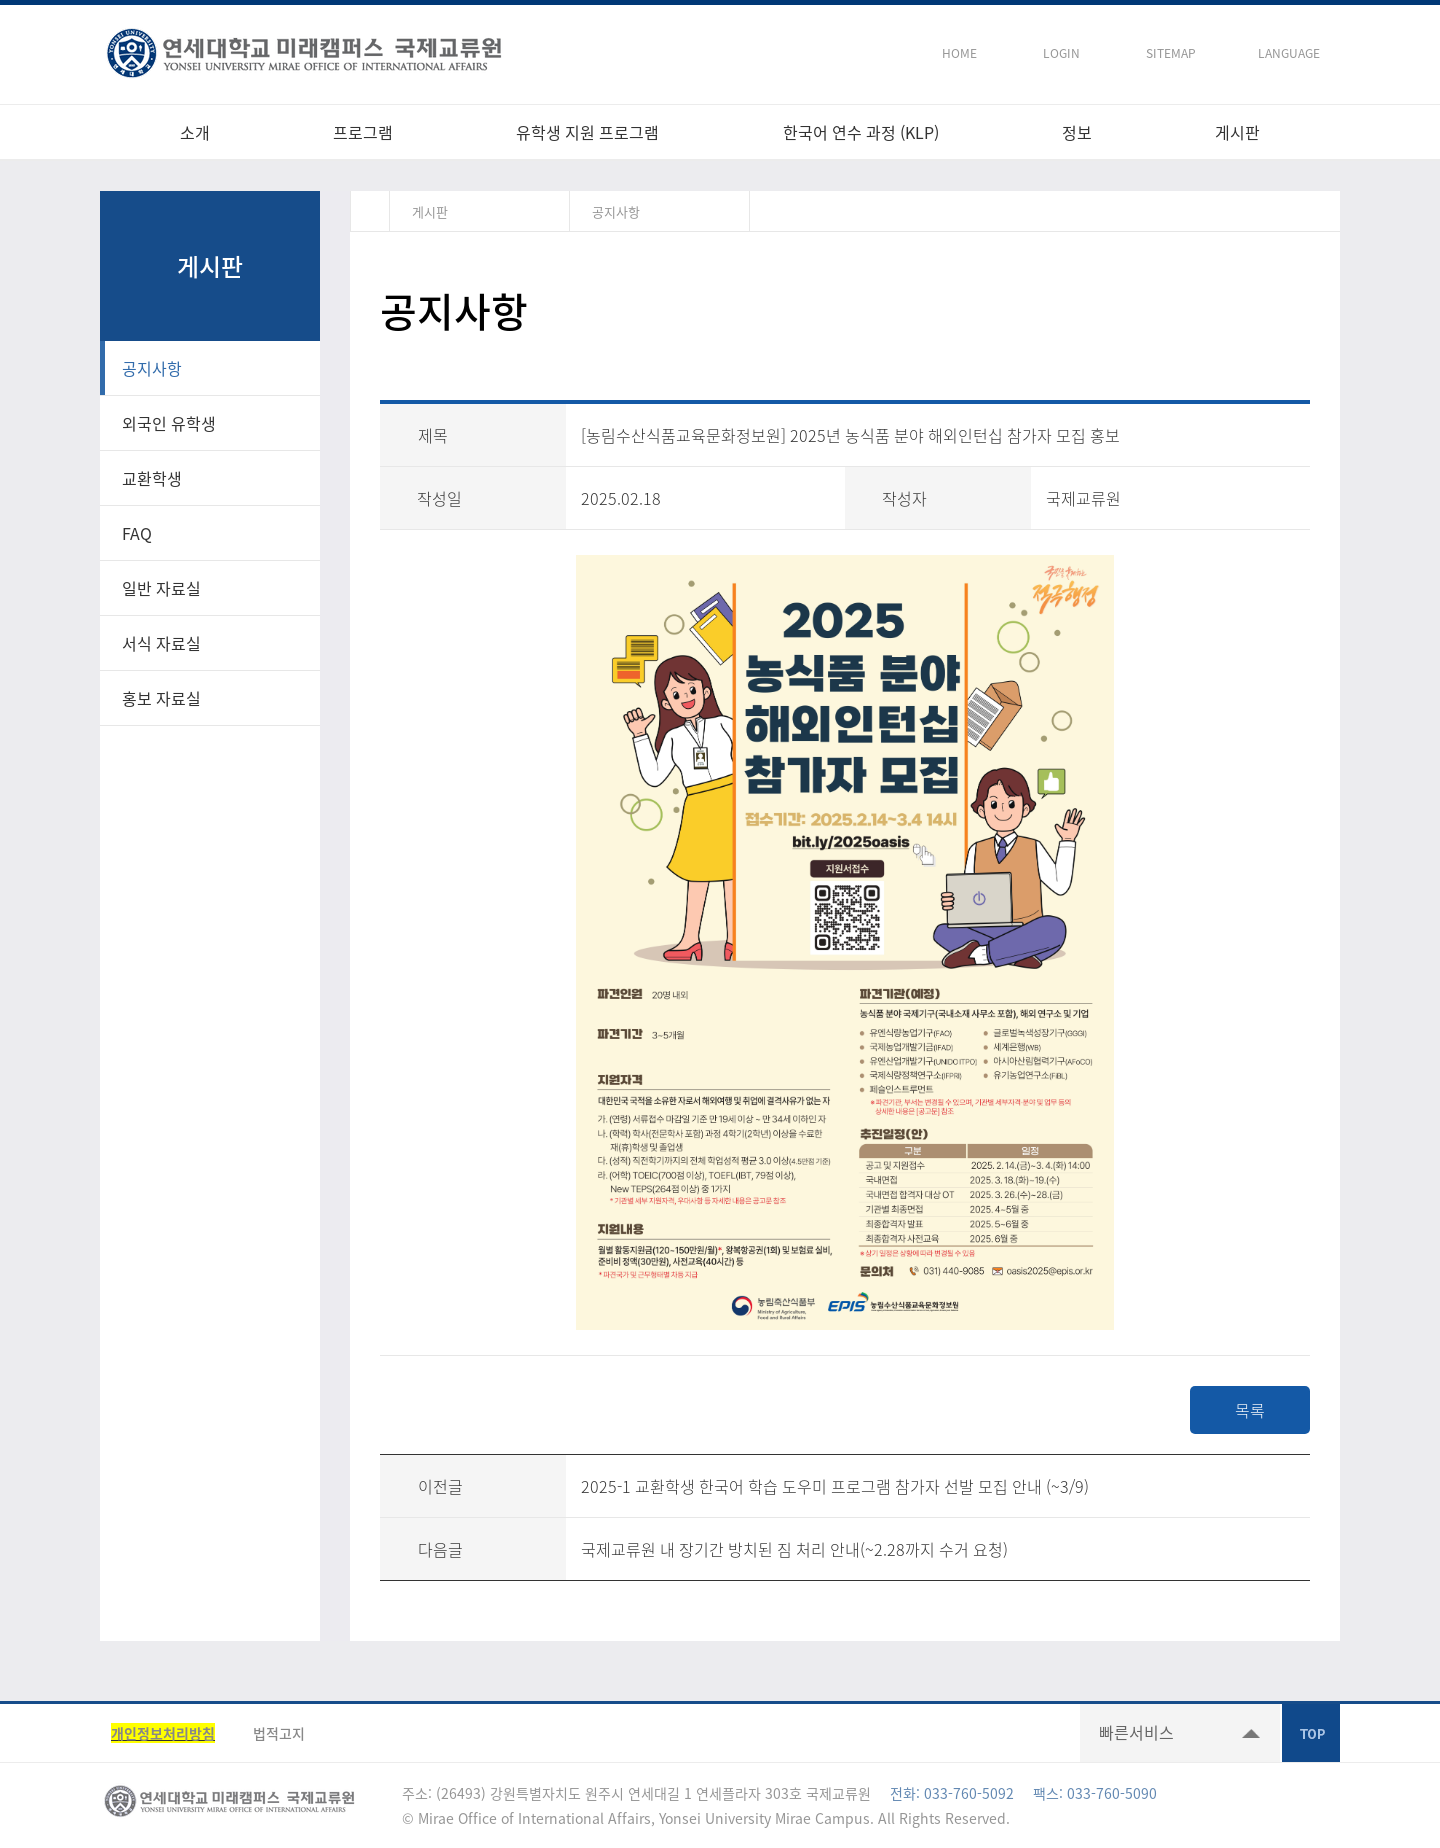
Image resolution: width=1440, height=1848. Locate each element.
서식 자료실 (161, 643)
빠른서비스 (1136, 1732)
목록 (1250, 1410)
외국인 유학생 (169, 423)
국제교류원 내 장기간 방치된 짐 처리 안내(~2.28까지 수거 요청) (794, 1549)
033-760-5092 (969, 1793)
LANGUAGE (1289, 53)
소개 (195, 132)
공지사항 (152, 368)
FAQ (137, 533)
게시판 (1237, 132)
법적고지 (279, 1733)
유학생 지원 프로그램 (587, 132)
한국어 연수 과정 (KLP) (861, 132)
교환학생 (152, 478)
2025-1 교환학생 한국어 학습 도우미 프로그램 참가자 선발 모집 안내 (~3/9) (835, 1486)
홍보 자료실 (161, 698)
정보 (1077, 132)
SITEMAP (1171, 53)
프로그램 (363, 132)
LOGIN (1061, 53)
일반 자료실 (161, 588)
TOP (1311, 1733)
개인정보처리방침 (163, 1733)
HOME (959, 53)
